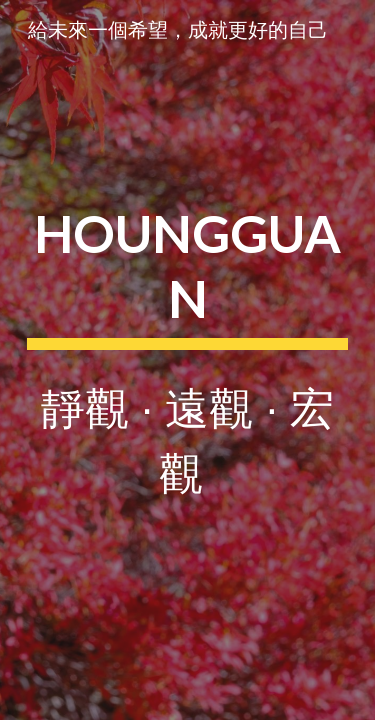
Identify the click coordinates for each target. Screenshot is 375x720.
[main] (188, 360)
